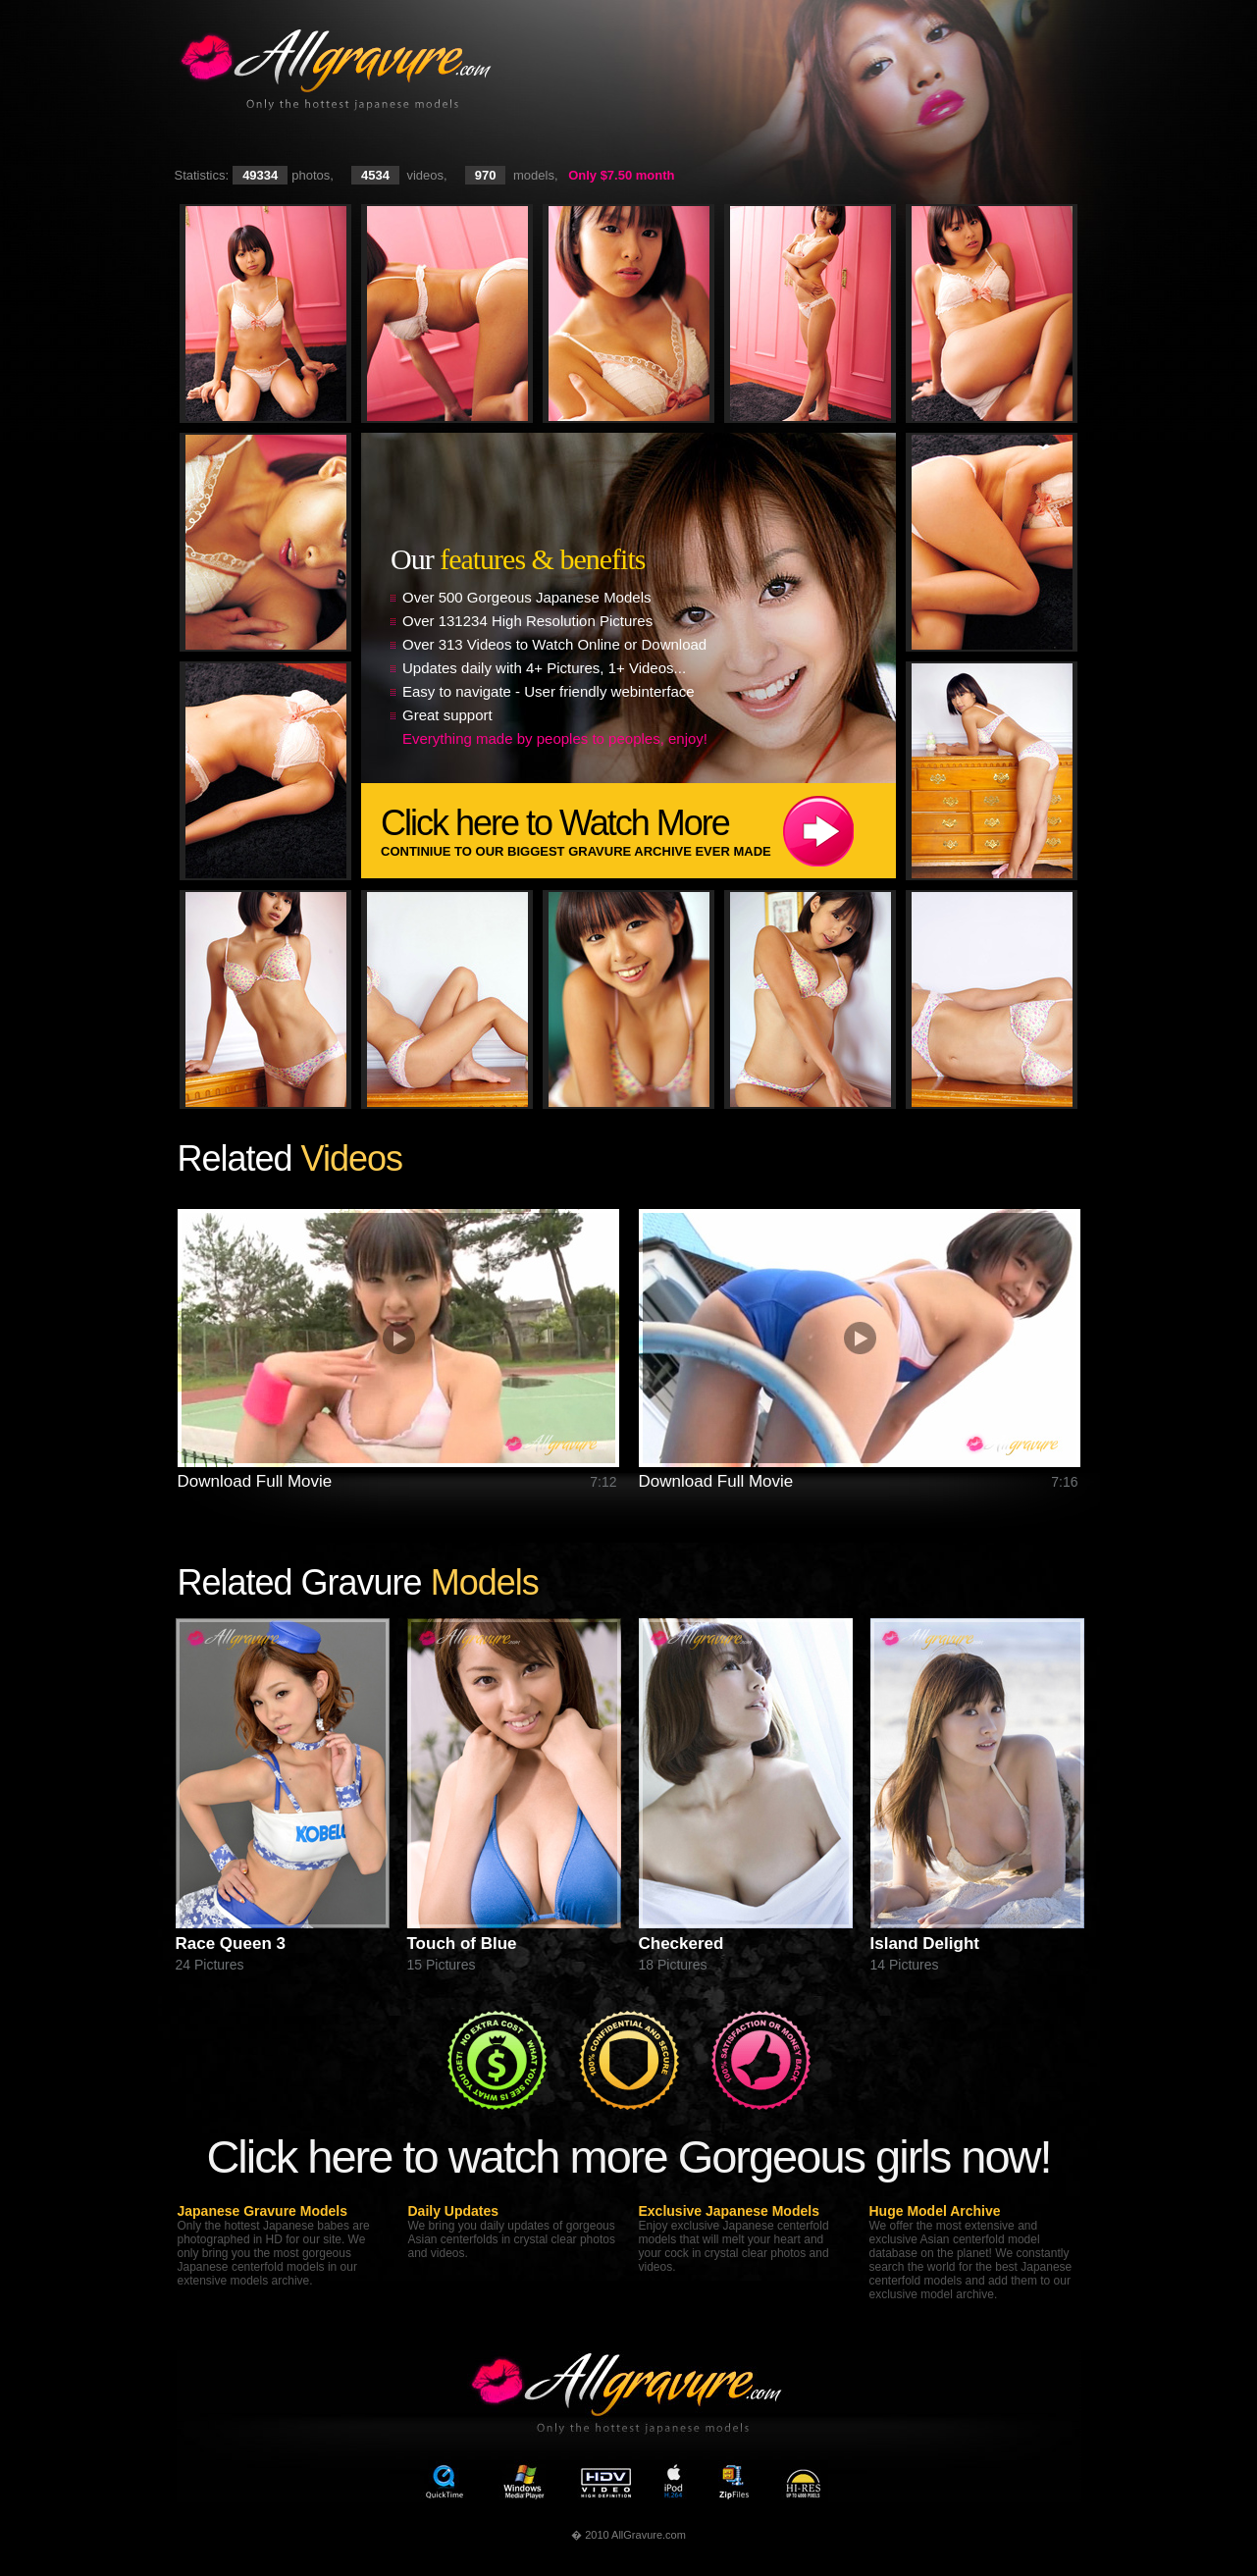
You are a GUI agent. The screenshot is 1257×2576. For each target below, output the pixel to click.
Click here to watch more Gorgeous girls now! (628, 2156)
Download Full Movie (255, 1481)
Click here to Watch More (638, 831)
